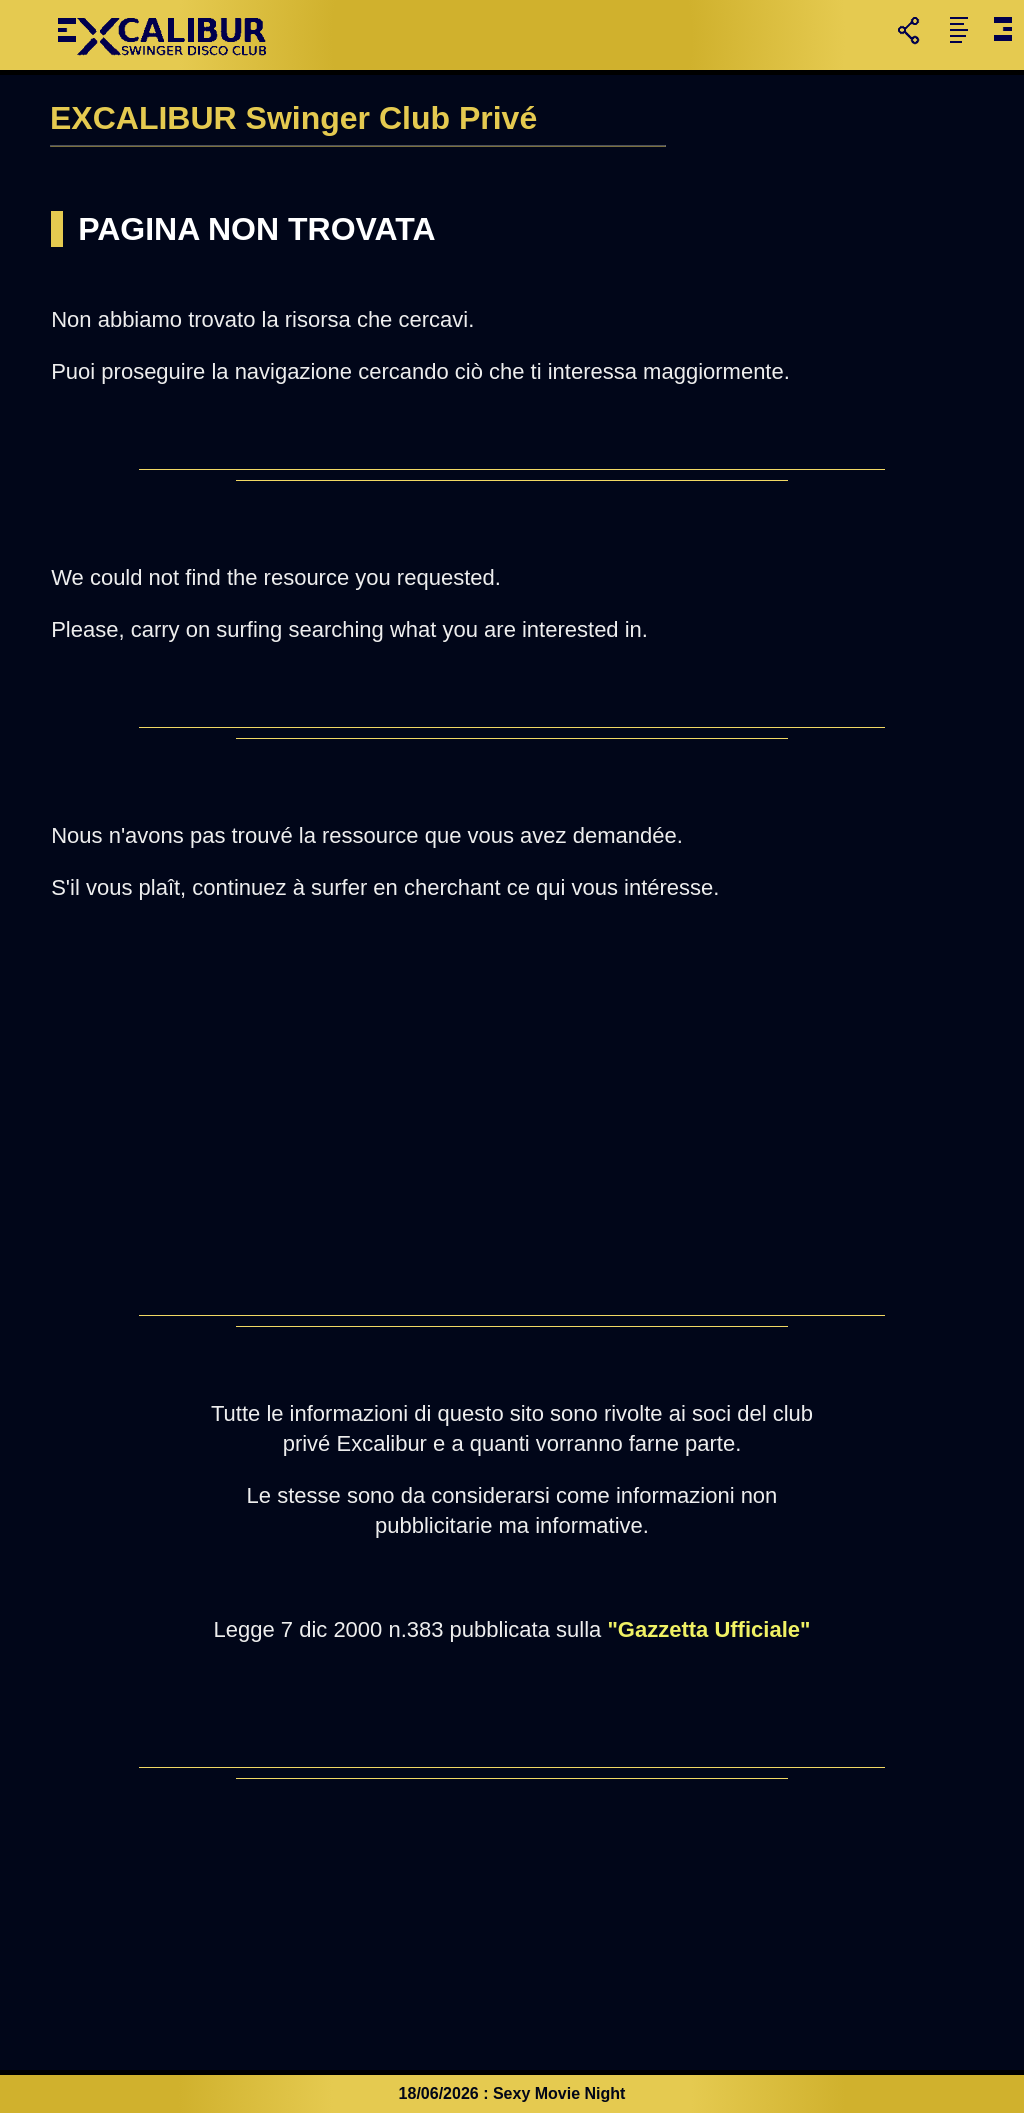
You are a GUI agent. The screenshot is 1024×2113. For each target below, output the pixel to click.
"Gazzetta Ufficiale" (708, 1629)
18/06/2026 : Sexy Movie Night (512, 2093)
